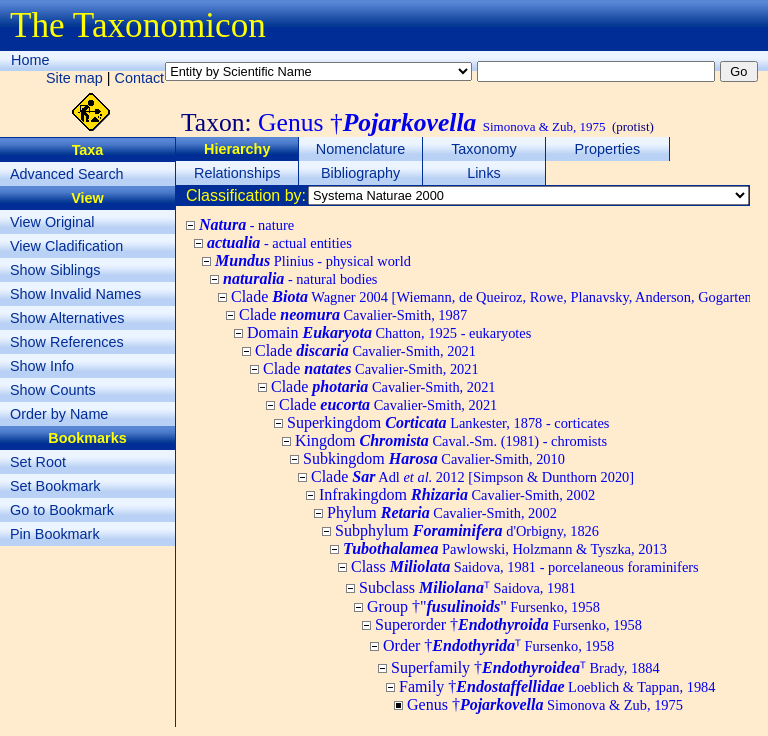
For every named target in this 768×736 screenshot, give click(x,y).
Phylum (442, 512)
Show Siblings (55, 270)
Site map (74, 78)
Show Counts (53, 390)
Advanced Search (67, 174)
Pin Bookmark (55, 534)
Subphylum (467, 530)
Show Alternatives (67, 318)
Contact (140, 78)
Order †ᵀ (498, 645)
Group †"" (483, 606)
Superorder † (508, 624)
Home (30, 60)
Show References (67, 342)
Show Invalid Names (75, 294)
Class (525, 566)
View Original (52, 222)
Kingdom (451, 440)
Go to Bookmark (62, 510)
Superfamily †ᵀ (525, 667)
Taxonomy (484, 149)
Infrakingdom (457, 494)
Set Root (38, 462)
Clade (353, 314)
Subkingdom (434, 458)
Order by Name (59, 414)
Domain (389, 332)
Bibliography (360, 173)
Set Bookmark (55, 486)
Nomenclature (361, 149)
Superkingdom (448, 422)
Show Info (42, 366)
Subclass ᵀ (467, 587)
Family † (557, 686)
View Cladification (66, 246)
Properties (608, 149)
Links (484, 173)
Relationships (237, 173)
